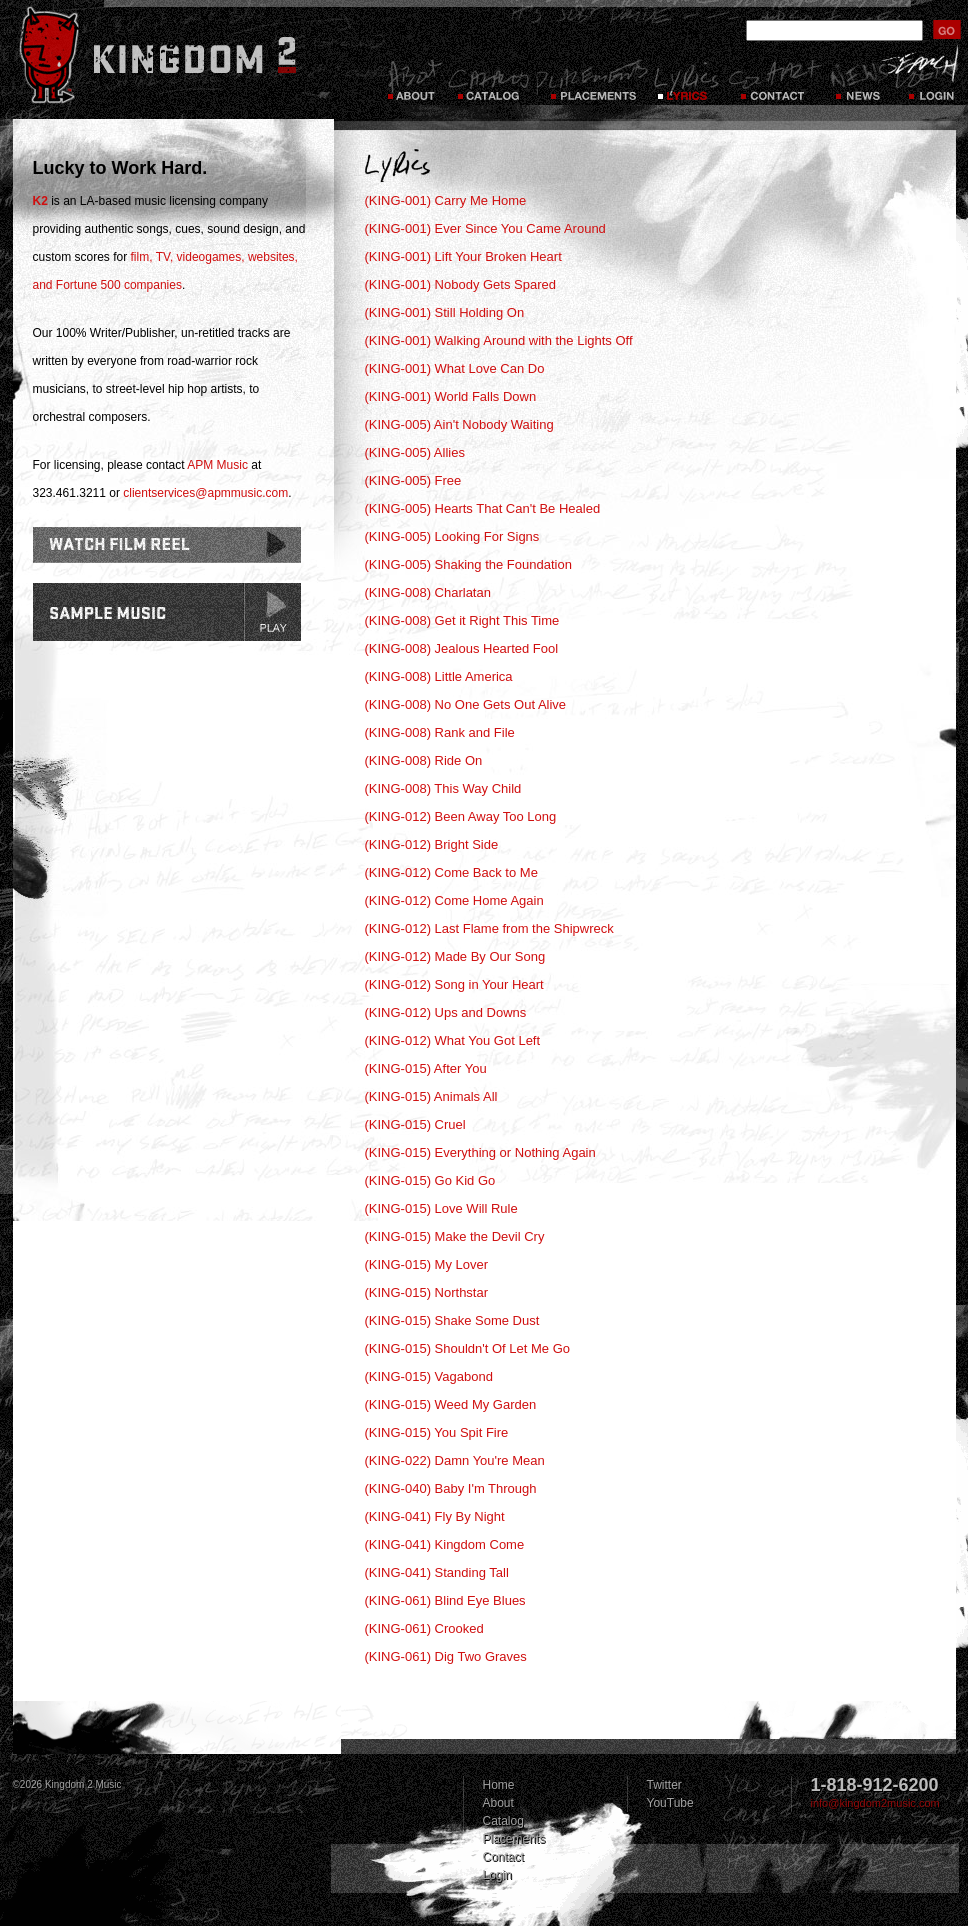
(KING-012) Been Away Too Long (461, 816)
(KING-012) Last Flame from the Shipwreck (489, 928)
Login (497, 1875)
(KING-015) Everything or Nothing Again (480, 1152)
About (498, 1803)
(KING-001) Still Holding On (445, 312)
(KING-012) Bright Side (432, 844)
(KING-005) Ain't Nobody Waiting (459, 424)
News (857, 80)
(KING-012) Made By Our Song (455, 956)
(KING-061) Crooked (424, 1628)
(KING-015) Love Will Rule (441, 1208)
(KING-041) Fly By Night (435, 1516)
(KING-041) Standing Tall (437, 1572)
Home (499, 1785)
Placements (591, 80)
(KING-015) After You (426, 1068)
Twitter (664, 1785)
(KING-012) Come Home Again (454, 900)
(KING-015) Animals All (431, 1096)
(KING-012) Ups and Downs (446, 1012)
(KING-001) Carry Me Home (446, 200)
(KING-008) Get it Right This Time (462, 620)
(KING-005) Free (413, 480)
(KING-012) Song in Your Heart (454, 984)
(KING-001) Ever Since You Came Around (485, 228)
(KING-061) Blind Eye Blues (445, 1600)
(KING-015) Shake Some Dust (452, 1320)
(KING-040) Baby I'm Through (451, 1488)
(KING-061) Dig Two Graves (446, 1656)
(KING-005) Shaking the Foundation (468, 564)
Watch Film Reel (167, 545)
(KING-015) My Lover (427, 1264)
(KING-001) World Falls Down (451, 396)
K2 (40, 201)
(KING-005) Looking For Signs (452, 536)
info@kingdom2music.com (875, 1803)
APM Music (217, 465)
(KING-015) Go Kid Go (430, 1180)
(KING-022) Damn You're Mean (455, 1460)
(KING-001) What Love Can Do (455, 368)
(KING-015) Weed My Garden (451, 1404)
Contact (775, 80)
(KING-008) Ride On (424, 760)
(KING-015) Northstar (427, 1292)
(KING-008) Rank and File (440, 732)
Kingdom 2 (184, 55)
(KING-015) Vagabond (429, 1376)
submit (947, 29)
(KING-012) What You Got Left (453, 1040)
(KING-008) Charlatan (428, 592)
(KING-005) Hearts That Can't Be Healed (483, 508)
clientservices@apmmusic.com (205, 493)
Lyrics (688, 80)
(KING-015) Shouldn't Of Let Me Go (468, 1348)
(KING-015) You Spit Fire (437, 1432)
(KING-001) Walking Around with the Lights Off (499, 340)
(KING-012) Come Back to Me (451, 872)
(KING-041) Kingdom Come (445, 1544)
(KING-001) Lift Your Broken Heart (463, 256)
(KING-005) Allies (415, 452)
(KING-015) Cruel (415, 1124)
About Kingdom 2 (413, 80)
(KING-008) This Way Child (443, 788)
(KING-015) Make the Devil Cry (455, 1236)
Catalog (488, 80)
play (272, 612)
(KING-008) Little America (439, 676)
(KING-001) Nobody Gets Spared (460, 284)
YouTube (670, 1803)
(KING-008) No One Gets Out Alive (466, 704)
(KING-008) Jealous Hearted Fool (462, 648)
